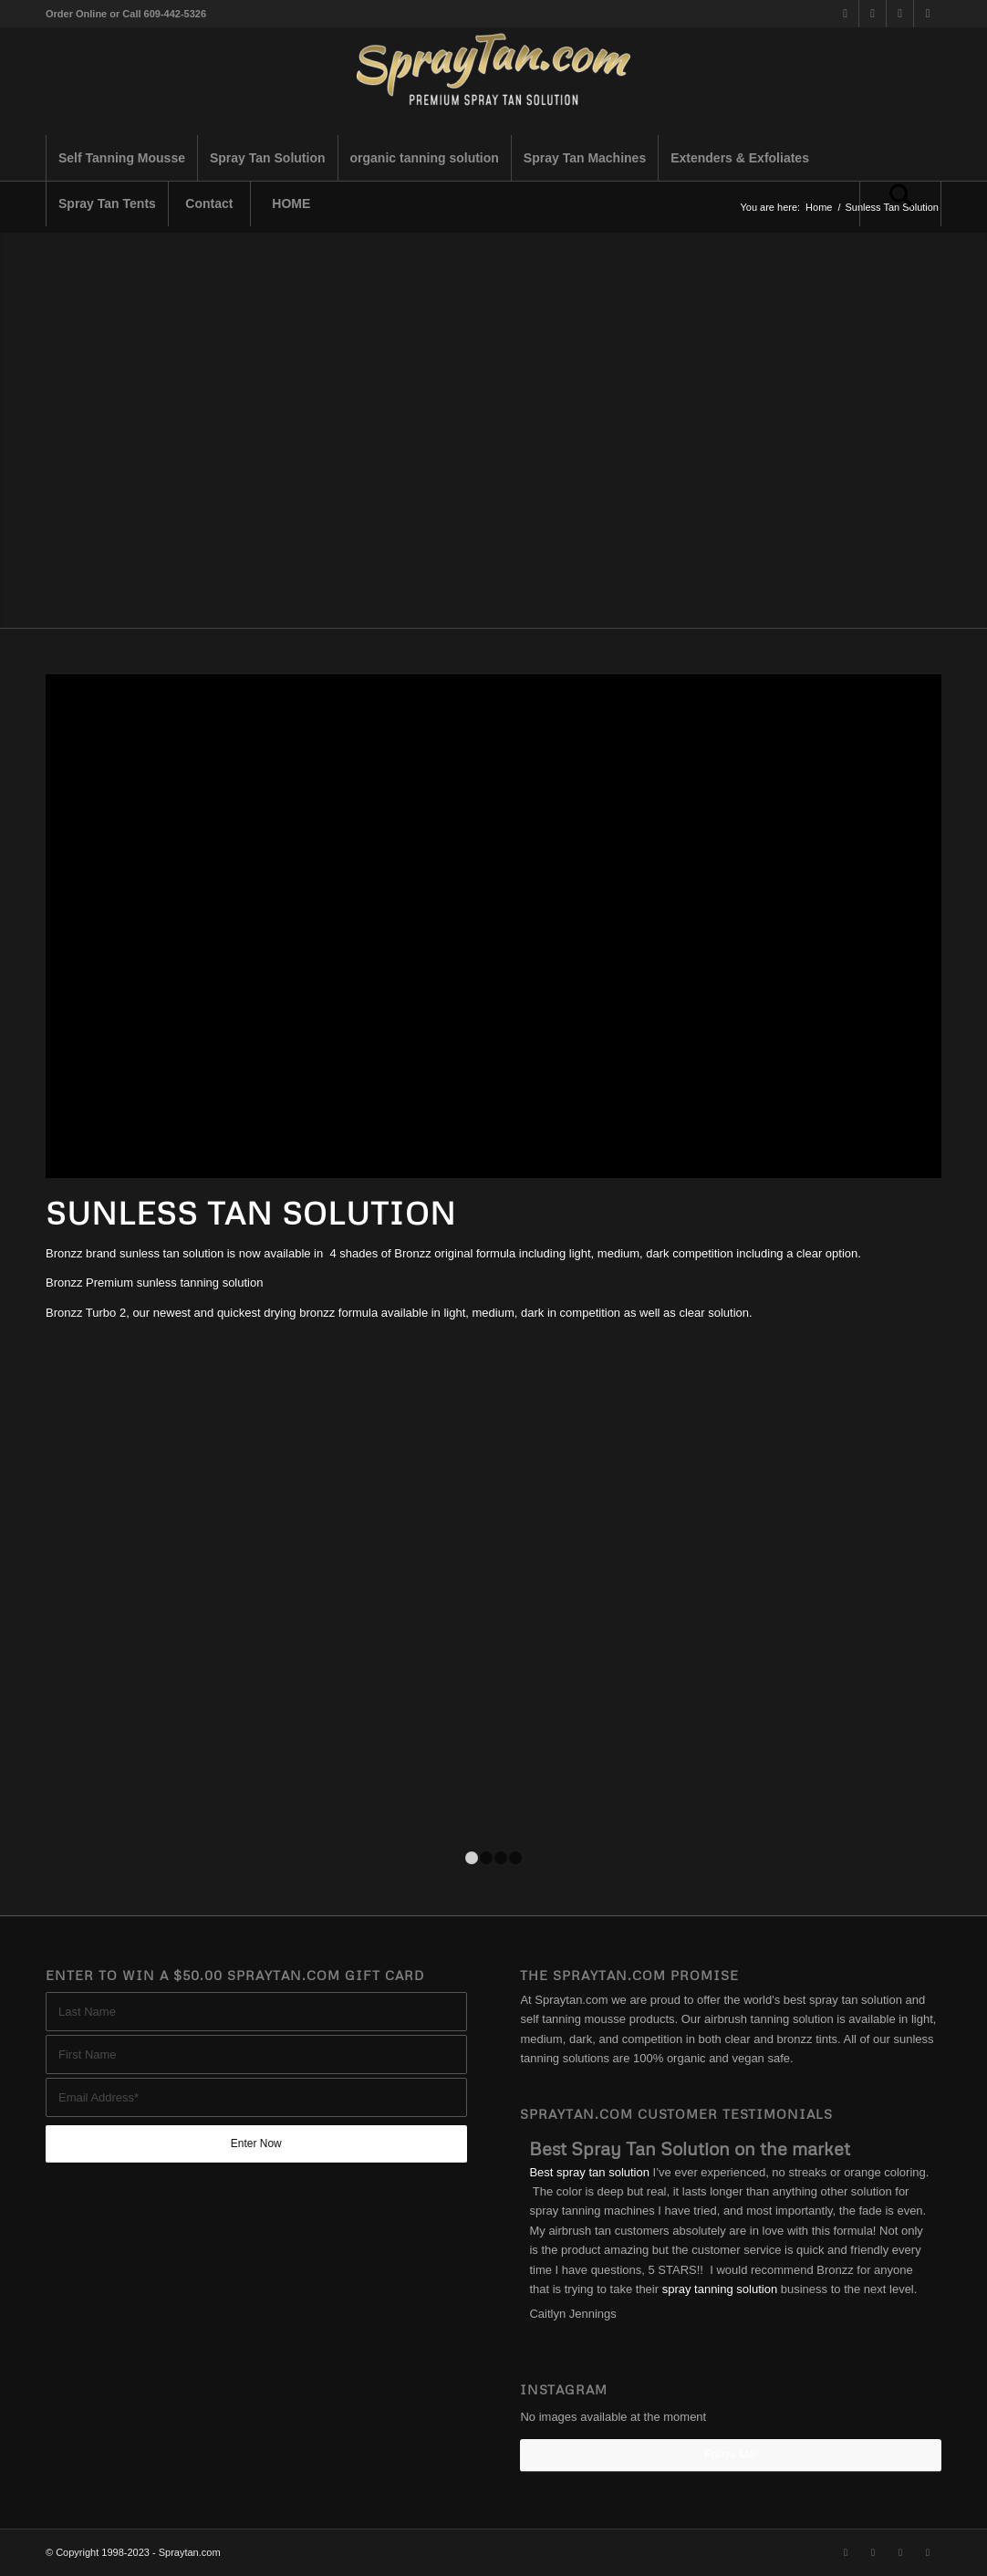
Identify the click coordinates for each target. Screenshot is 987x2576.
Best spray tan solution (589, 2172)
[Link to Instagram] (900, 13)
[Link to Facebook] (872, 13)
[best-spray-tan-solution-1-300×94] (493, 81)
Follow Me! (730, 2454)
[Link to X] (845, 13)
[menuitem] (121, 158)
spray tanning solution (719, 2289)
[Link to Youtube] (927, 13)
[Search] (900, 203)
